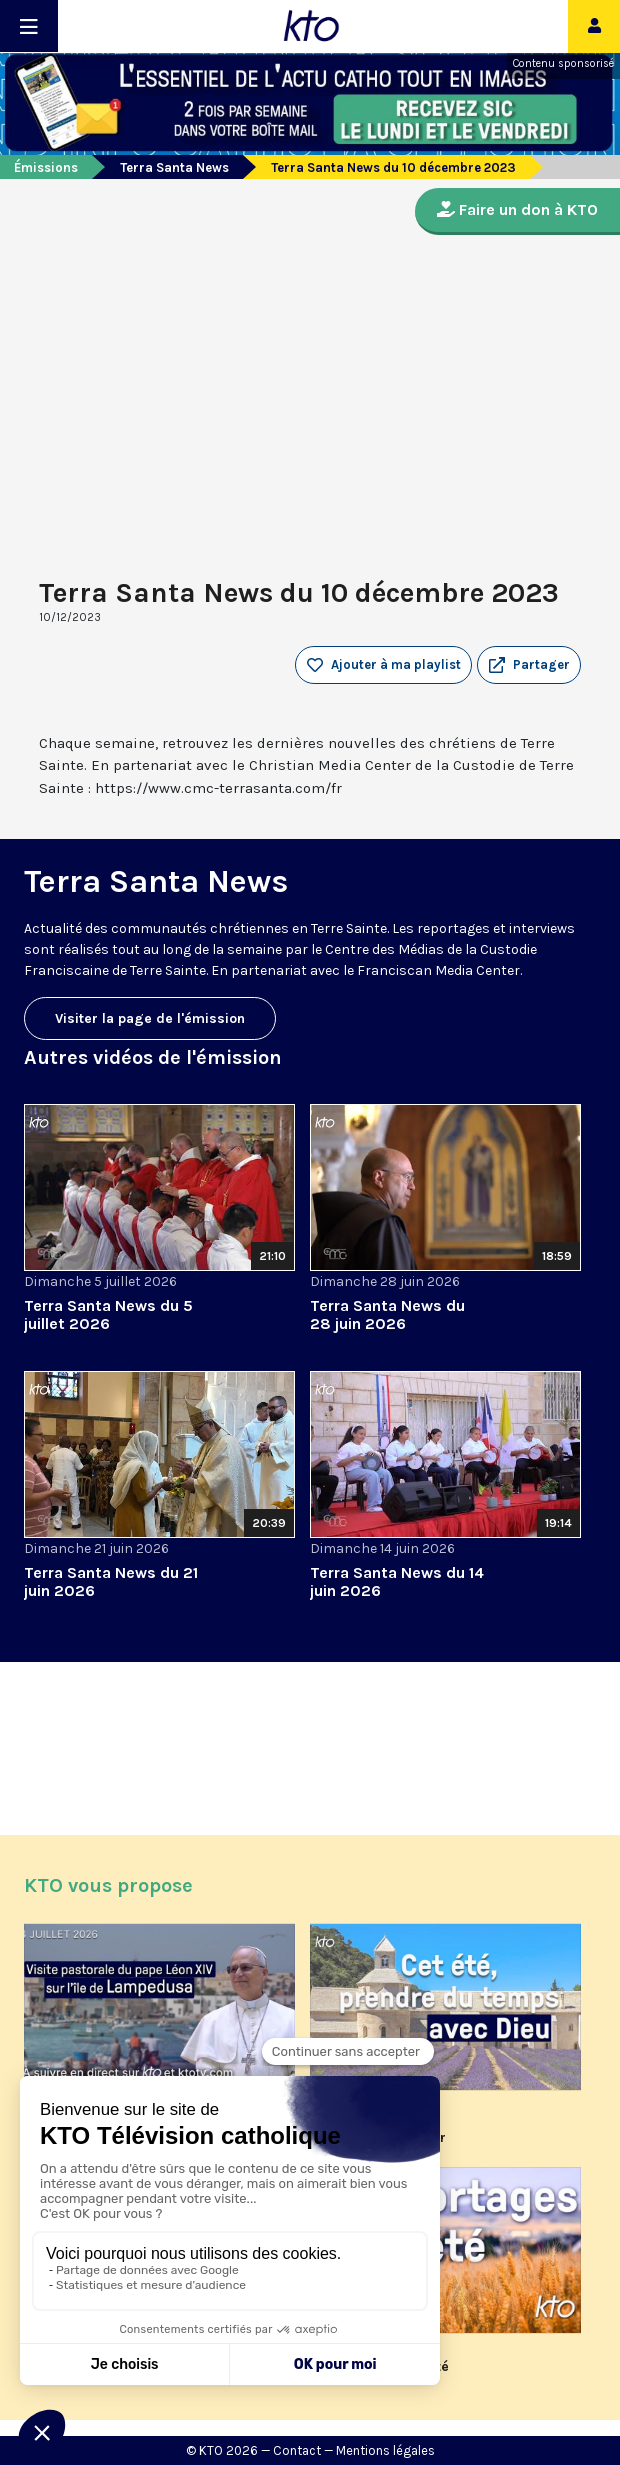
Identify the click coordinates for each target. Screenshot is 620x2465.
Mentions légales (385, 2450)
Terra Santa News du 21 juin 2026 (111, 1581)
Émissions (46, 167)
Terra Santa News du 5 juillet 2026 (108, 1314)
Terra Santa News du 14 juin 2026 (397, 1581)
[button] (529, 665)
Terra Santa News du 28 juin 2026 (387, 1314)
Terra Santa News (174, 167)
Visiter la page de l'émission (150, 1018)
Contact (297, 2450)
